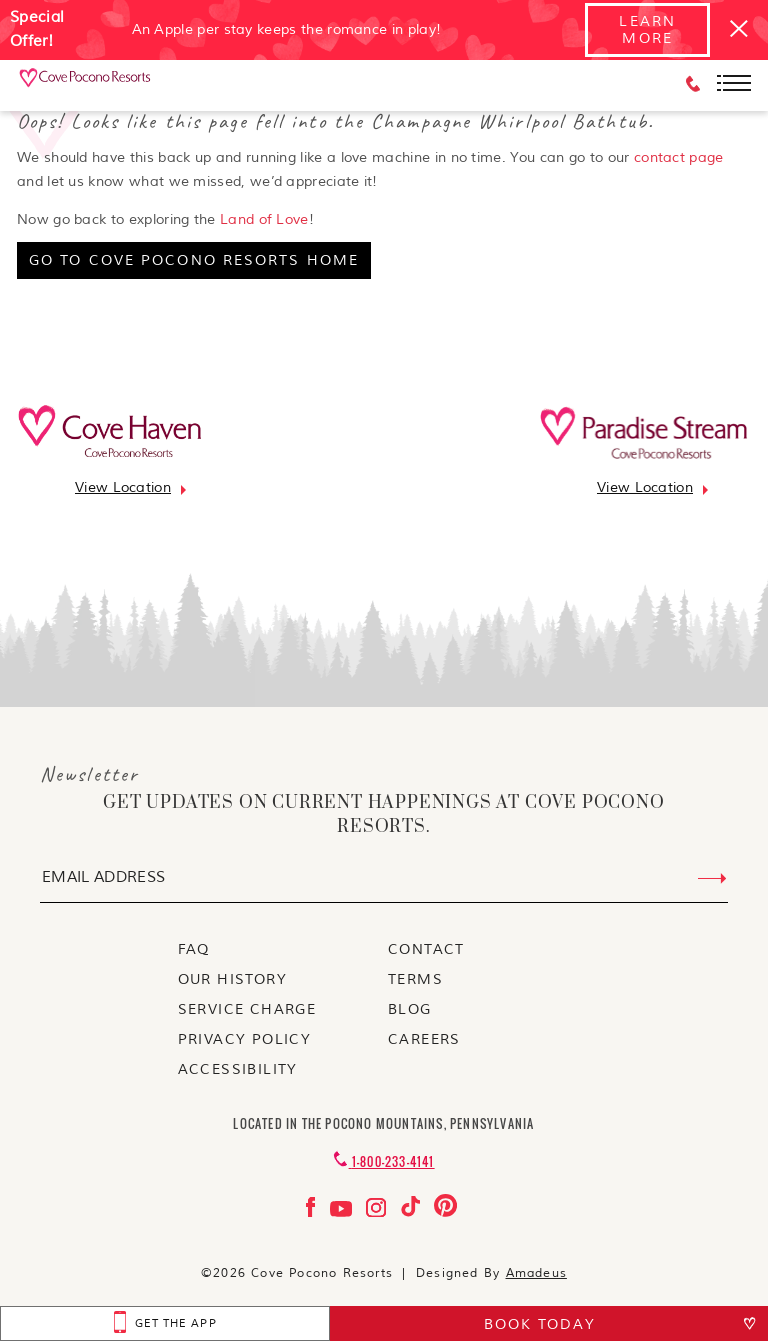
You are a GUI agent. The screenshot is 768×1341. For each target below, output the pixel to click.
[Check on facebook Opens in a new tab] (313, 1212)
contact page (679, 157)
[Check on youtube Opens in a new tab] (343, 1212)
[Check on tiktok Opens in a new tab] (412, 1212)
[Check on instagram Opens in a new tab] (378, 1212)
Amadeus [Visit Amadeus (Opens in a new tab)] (536, 1273)
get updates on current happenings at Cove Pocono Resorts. (383, 815)
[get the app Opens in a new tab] (165, 1323)
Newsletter (89, 774)
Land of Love (264, 219)
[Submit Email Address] (712, 879)
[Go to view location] (123, 487)
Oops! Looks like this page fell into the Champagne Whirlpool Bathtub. (335, 121)
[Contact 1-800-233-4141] (383, 1161)
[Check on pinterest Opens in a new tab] (445, 1212)
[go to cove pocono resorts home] (194, 260)
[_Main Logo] (86, 84)
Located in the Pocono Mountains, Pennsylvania (383, 1123)
